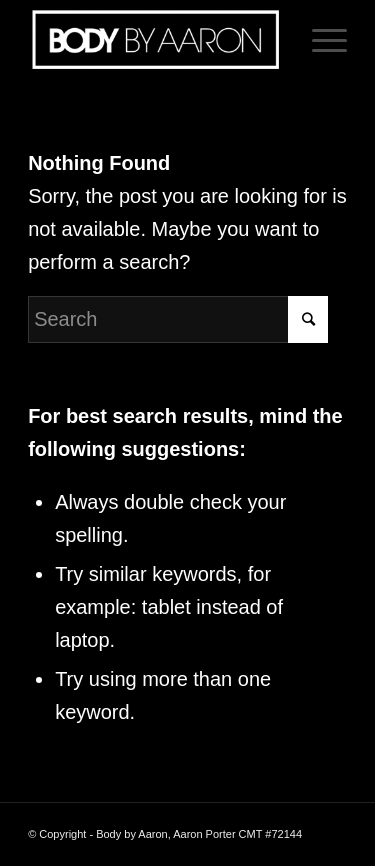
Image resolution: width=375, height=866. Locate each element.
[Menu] (319, 40)
